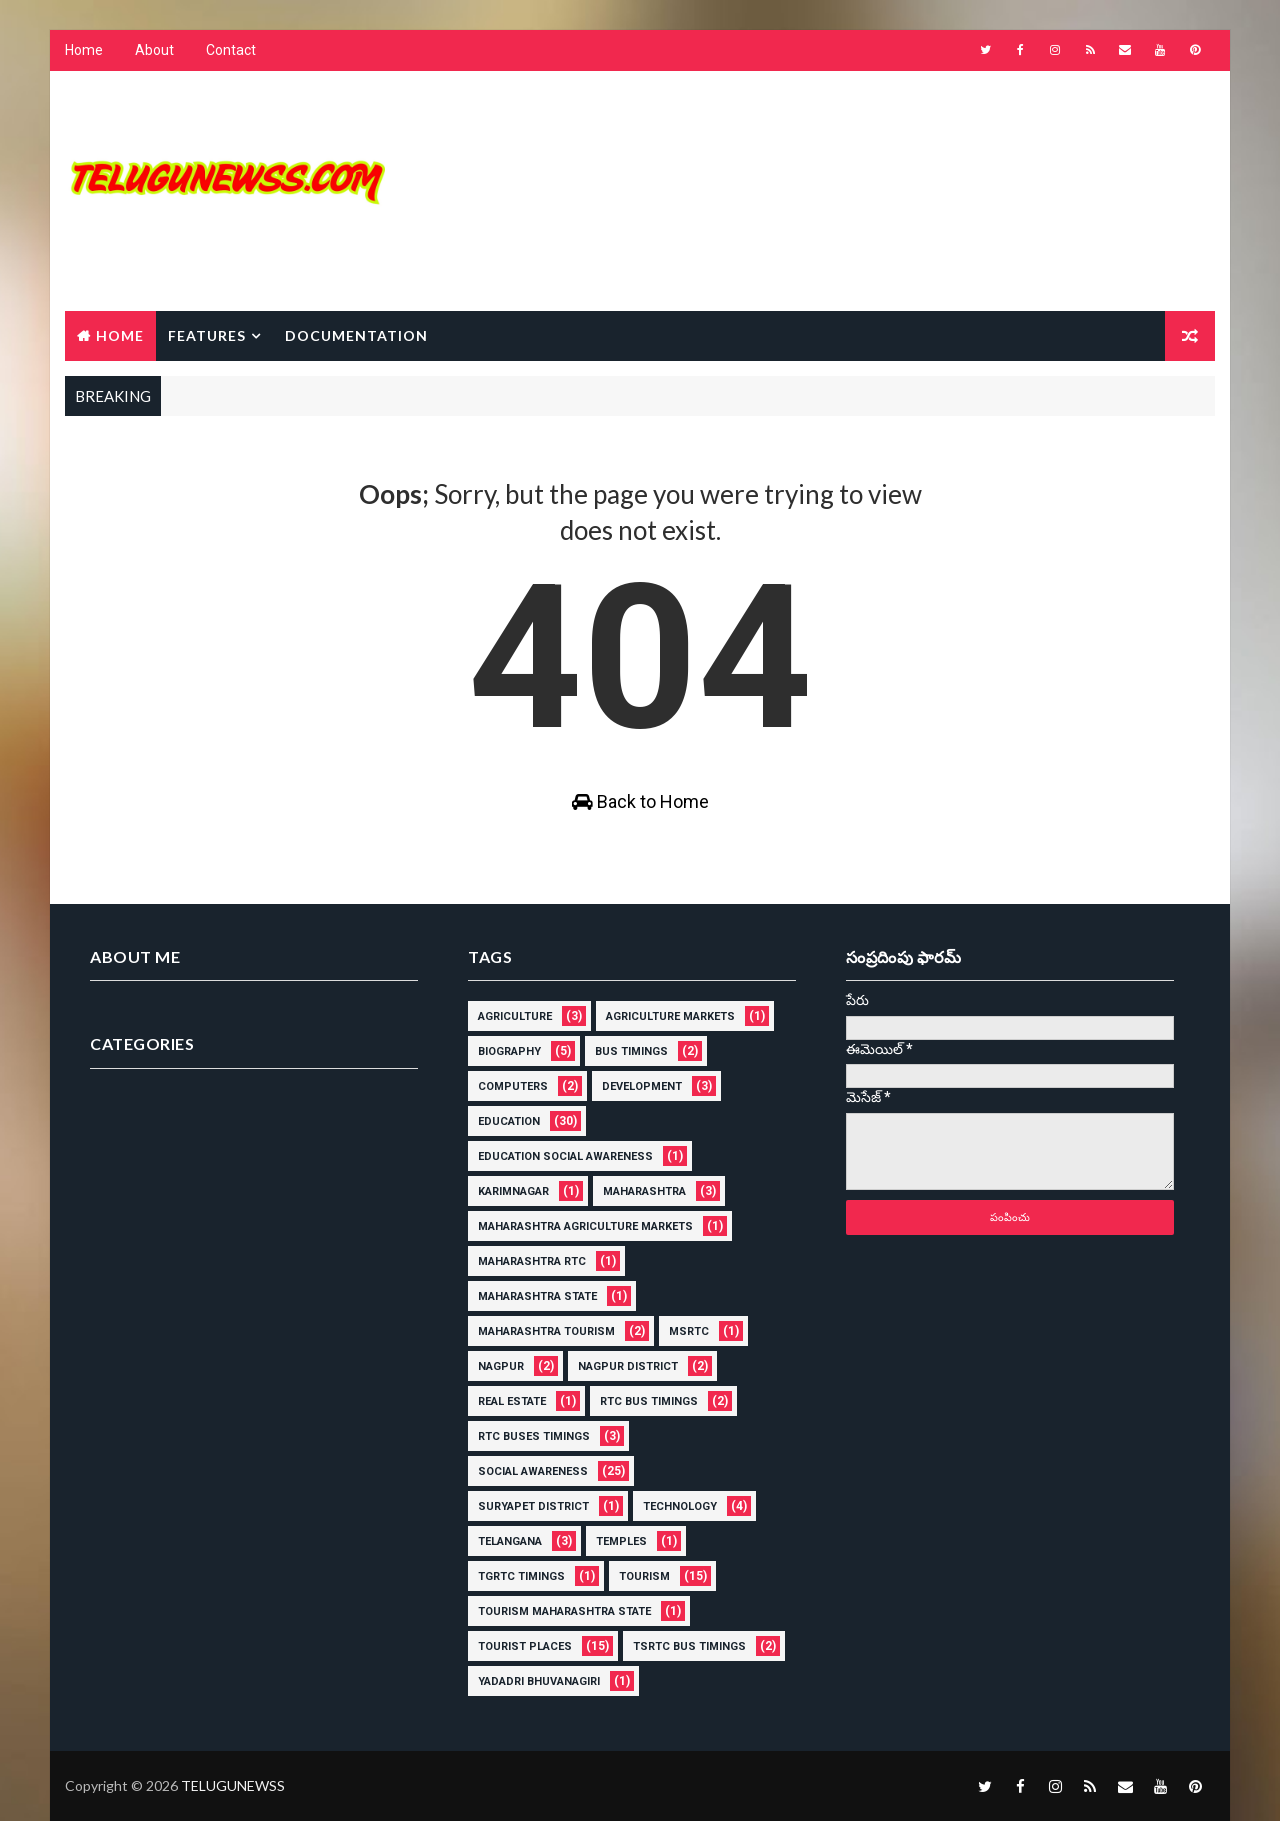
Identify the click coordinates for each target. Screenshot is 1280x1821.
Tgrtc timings (521, 1576)
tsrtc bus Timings (689, 1646)
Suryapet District (533, 1506)
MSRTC (689, 1331)
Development (642, 1086)
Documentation (356, 335)
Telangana (510, 1541)
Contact (231, 50)
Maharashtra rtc (532, 1261)
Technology (680, 1506)
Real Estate (512, 1401)
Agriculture (515, 1016)
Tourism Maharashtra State (564, 1611)
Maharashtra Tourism (546, 1331)
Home (84, 50)
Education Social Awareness (565, 1156)
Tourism (644, 1576)
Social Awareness (533, 1471)
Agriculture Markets (670, 1016)
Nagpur (501, 1366)
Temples (621, 1541)
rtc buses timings (534, 1436)
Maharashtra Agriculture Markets (585, 1226)
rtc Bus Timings (649, 1401)
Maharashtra (644, 1191)
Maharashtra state (537, 1296)
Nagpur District (628, 1366)
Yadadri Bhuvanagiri (539, 1681)
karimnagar (513, 1191)
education (509, 1121)
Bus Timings (631, 1051)
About (154, 50)
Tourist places (525, 1646)
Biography (509, 1051)
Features (207, 335)
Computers (513, 1086)
